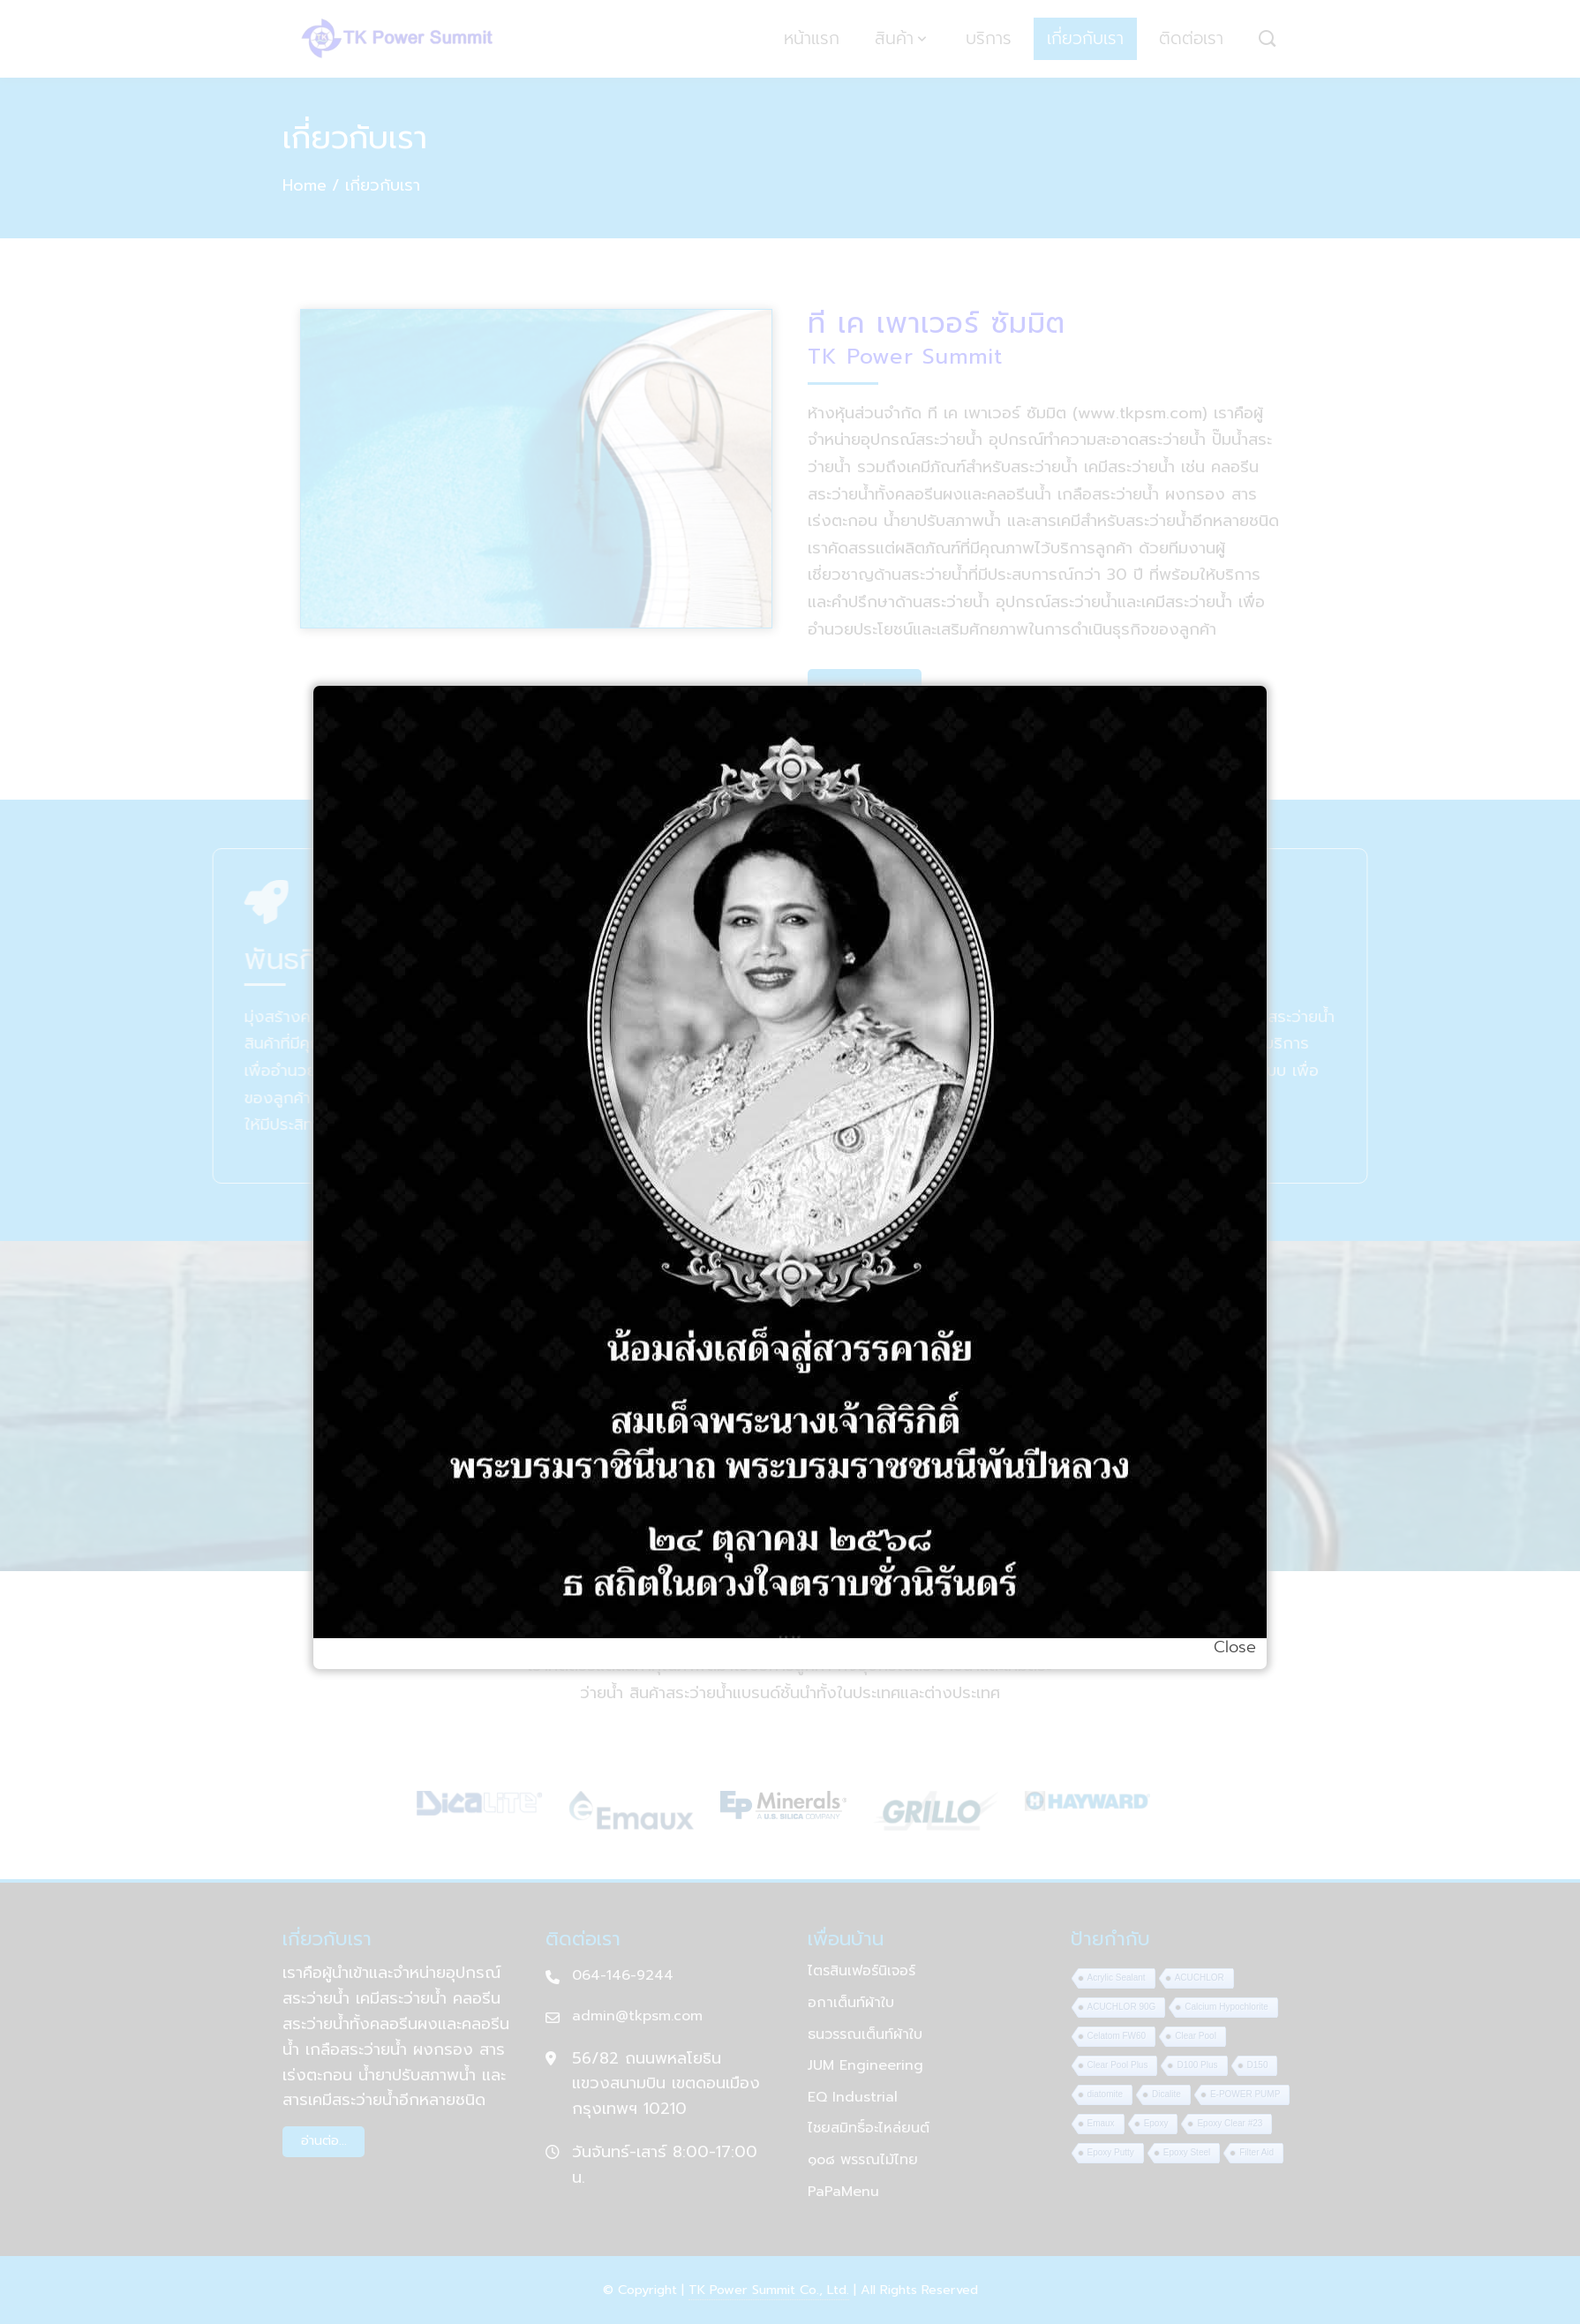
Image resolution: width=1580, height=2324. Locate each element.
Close (1235, 1647)
